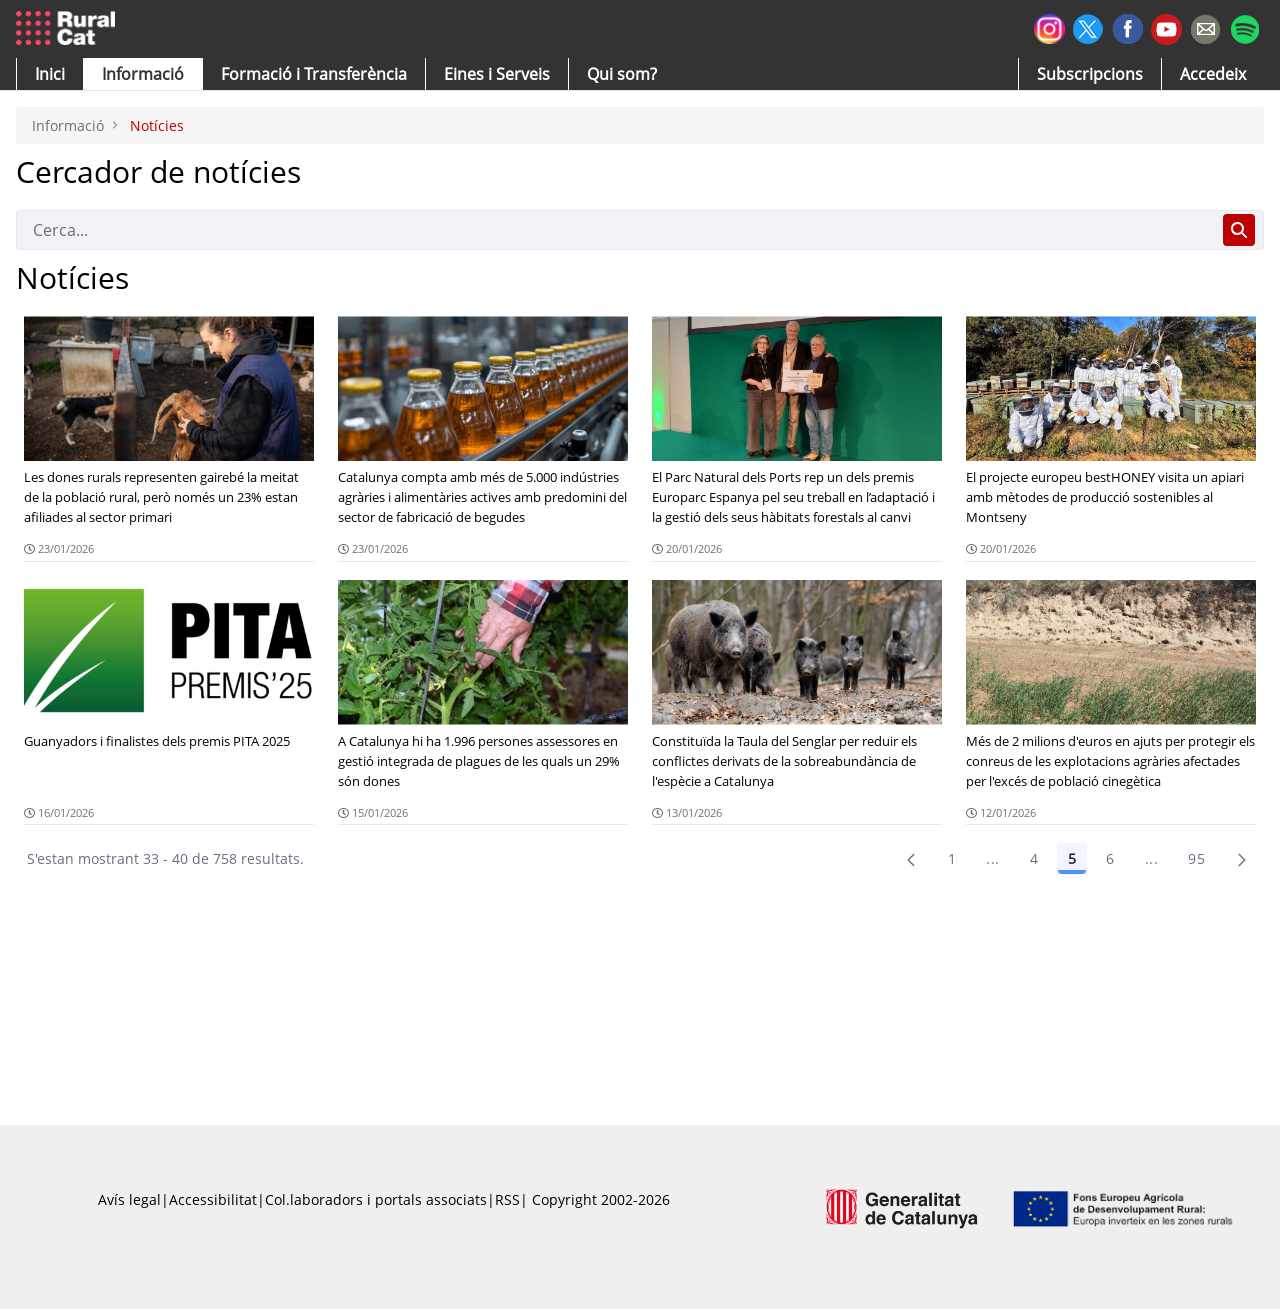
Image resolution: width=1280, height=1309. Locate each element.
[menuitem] (314, 74)
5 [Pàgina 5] (1072, 858)
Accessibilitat (213, 1199)
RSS (507, 1199)
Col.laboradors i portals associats (376, 1199)
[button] (50, 74)
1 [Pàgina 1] (952, 858)
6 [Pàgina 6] (1110, 858)
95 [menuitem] (1196, 858)
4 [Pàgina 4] (1034, 858)
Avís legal (129, 1199)
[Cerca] (615, 230)
